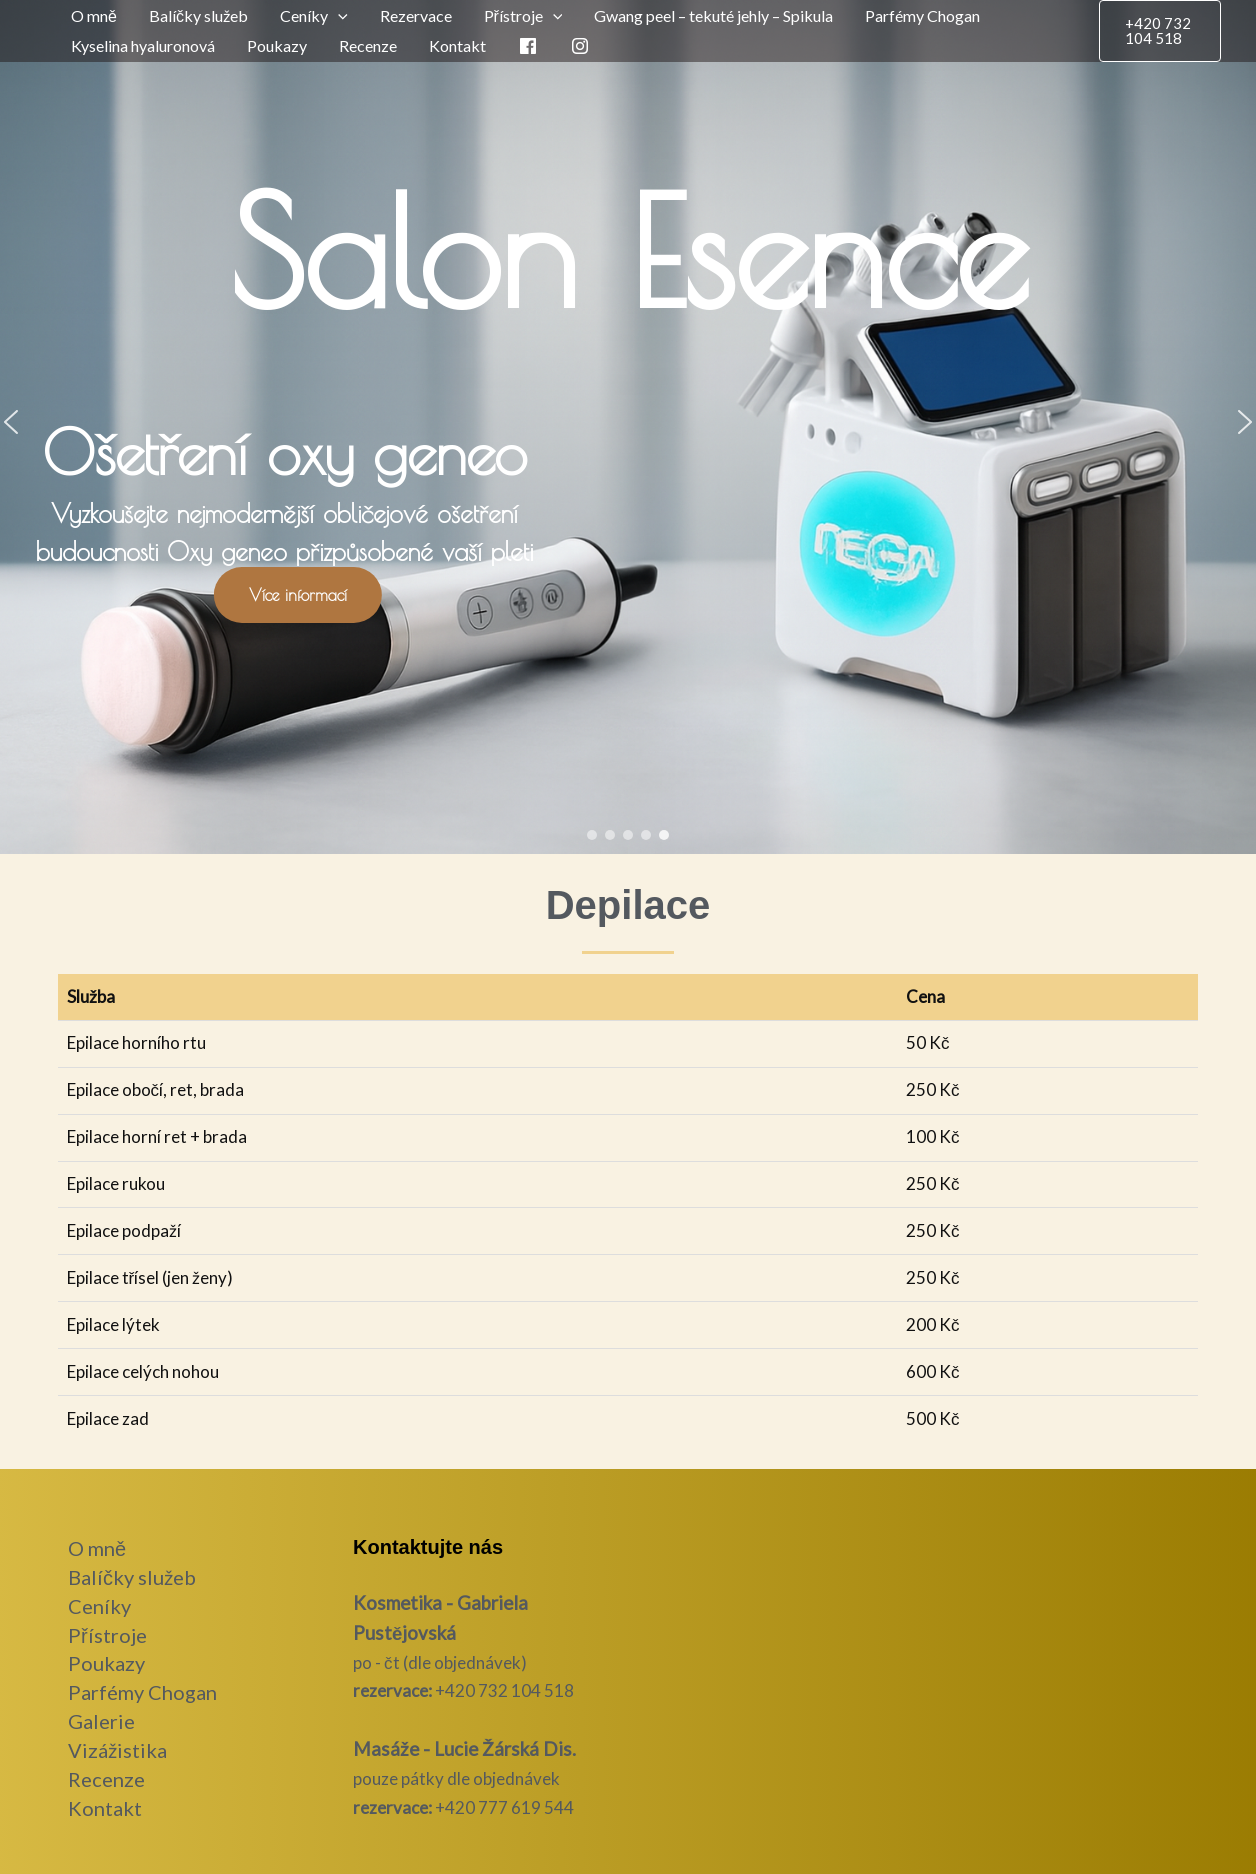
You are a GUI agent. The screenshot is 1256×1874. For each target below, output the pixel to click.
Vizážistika (117, 1750)
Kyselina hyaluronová (143, 45)
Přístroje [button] (523, 16)
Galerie (101, 1721)
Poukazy (277, 45)
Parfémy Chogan (922, 15)
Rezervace (416, 15)
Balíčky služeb (198, 15)
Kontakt (457, 45)
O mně (94, 15)
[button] (338, 16)
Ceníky (99, 1606)
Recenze (368, 45)
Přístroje (107, 1635)
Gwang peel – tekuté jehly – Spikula (713, 15)
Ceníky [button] (314, 16)
